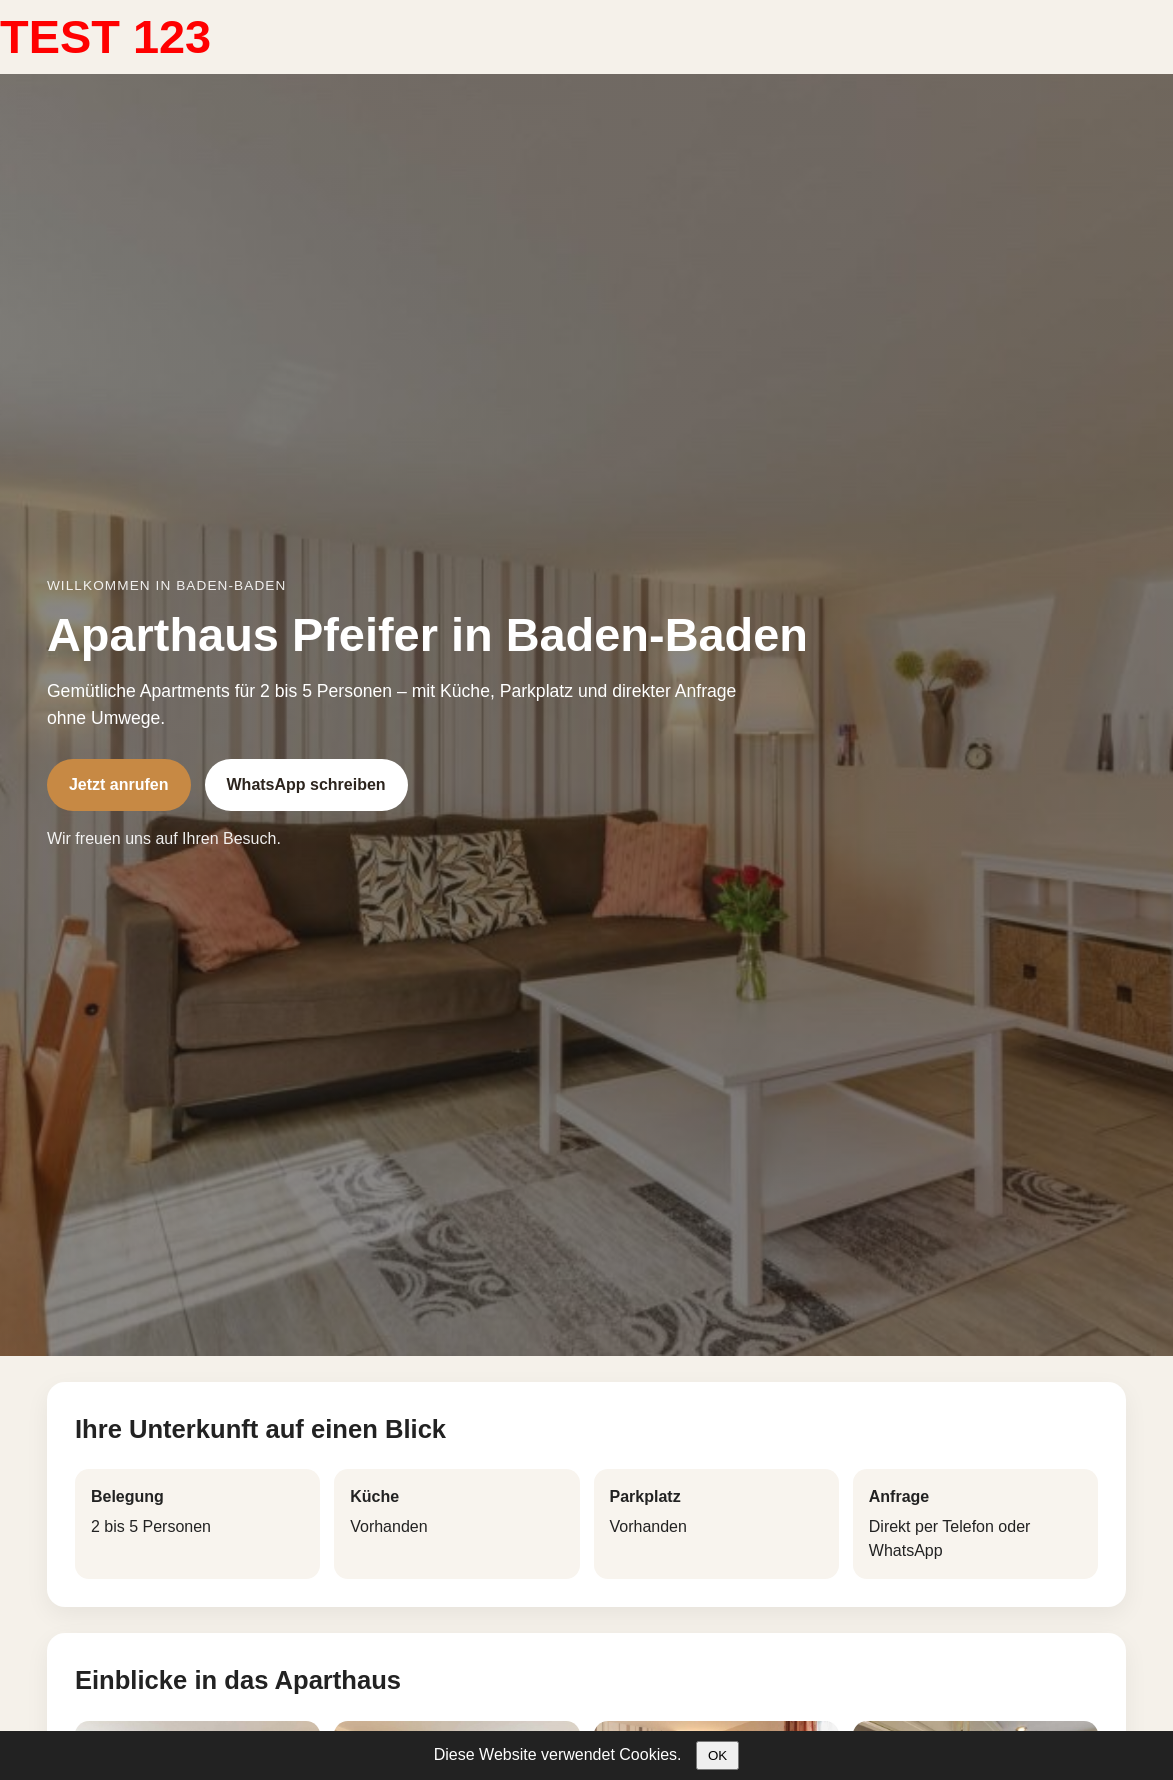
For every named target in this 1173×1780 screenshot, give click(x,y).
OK (717, 1755)
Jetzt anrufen (119, 784)
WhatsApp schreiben (306, 784)
